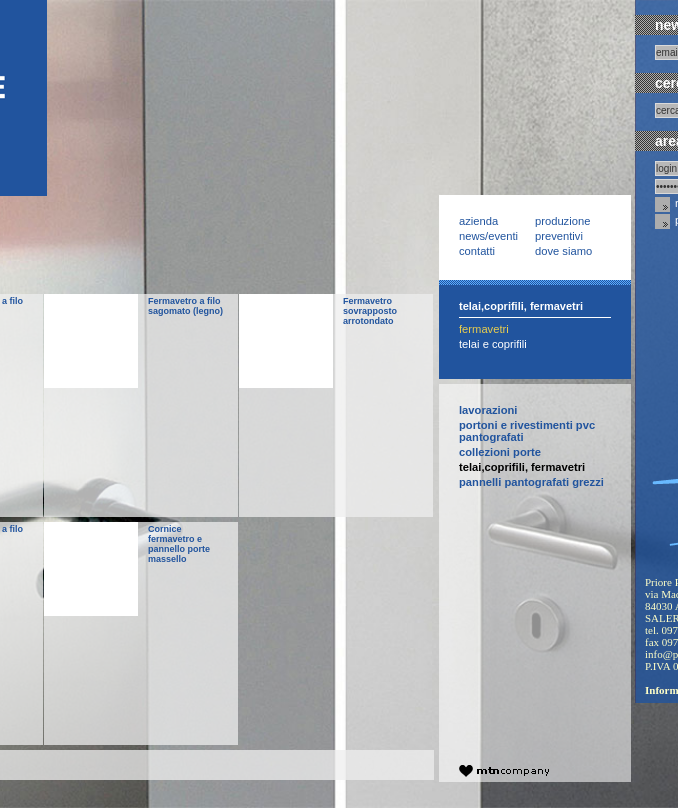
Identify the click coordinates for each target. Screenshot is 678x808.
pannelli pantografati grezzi (531, 482)
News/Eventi (488, 236)
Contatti (477, 251)
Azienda (478, 221)
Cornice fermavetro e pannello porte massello (179, 544)
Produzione (562, 221)
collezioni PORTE (500, 452)
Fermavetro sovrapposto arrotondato (370, 311)
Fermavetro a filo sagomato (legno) (185, 306)
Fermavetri (484, 329)
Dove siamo (563, 251)
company (504, 771)
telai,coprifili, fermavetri (522, 467)
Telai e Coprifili (493, 344)
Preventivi (559, 236)
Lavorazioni (488, 410)
